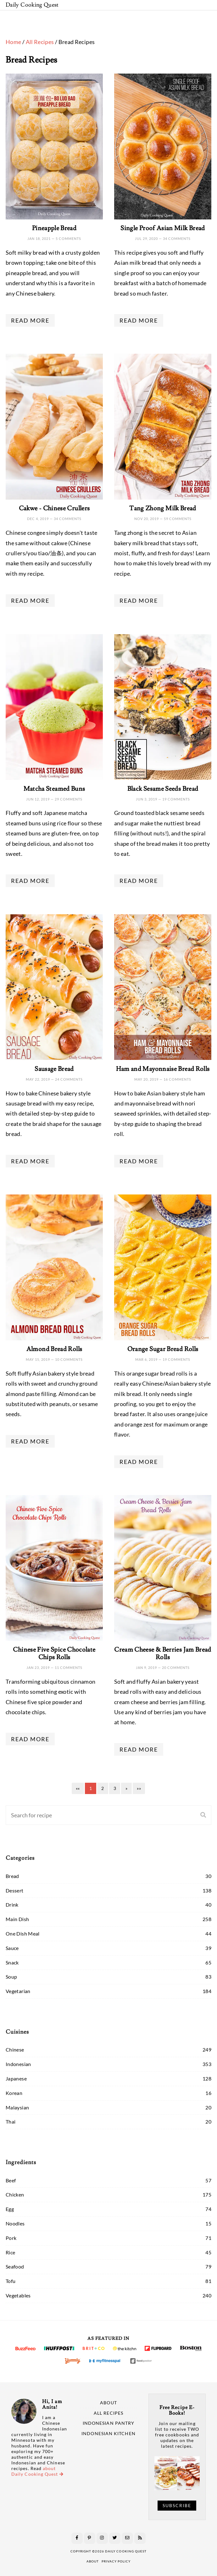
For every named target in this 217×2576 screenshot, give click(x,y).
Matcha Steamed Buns (54, 789)
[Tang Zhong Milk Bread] (162, 427)
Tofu (10, 2281)
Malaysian (17, 2107)
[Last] (139, 1788)
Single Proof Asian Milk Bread (162, 228)
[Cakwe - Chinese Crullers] (54, 427)
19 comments (176, 799)
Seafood (15, 2266)
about (92, 2561)
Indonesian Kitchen (108, 2433)
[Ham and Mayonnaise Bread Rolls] (162, 987)
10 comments (69, 1359)
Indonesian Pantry (108, 2423)
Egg (10, 2209)
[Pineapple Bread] (54, 146)
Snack (12, 1962)
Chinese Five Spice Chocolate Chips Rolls (54, 1653)
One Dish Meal (23, 1933)
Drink (12, 1905)
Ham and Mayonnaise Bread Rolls (163, 1069)
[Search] (85, 1815)
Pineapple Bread (54, 228)
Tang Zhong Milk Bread (162, 508)
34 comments (177, 238)
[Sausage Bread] (54, 987)
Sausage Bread (54, 1069)
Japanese (16, 2078)
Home (13, 41)
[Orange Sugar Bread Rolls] (162, 1267)
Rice (10, 2252)
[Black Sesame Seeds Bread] (162, 707)
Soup (11, 1977)
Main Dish (17, 1919)
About (108, 2402)
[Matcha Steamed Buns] (54, 707)
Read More (30, 320)
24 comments (69, 1079)
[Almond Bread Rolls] (54, 1267)
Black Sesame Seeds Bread (162, 789)
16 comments (177, 1079)
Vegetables (18, 2295)
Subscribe (177, 2505)
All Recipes (40, 41)
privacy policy (116, 2561)
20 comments (176, 1667)
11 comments (68, 1667)
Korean (14, 2093)
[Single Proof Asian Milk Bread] (162, 146)
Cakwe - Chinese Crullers (54, 508)
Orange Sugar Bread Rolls (162, 1349)
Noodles (15, 2223)
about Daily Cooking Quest (37, 2471)
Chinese (15, 2049)
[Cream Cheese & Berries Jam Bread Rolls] (162, 1568)
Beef (11, 2180)
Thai (10, 2122)
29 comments (68, 799)
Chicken (15, 2194)
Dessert (15, 1890)
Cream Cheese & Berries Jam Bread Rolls (162, 1653)
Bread (12, 1876)
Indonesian (18, 2064)
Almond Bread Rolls (54, 1349)
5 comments (68, 238)
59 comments (178, 519)
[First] (78, 1788)
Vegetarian (18, 1991)
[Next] (126, 1788)
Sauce (12, 1948)
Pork (11, 2238)
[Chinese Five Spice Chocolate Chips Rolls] (54, 1568)
